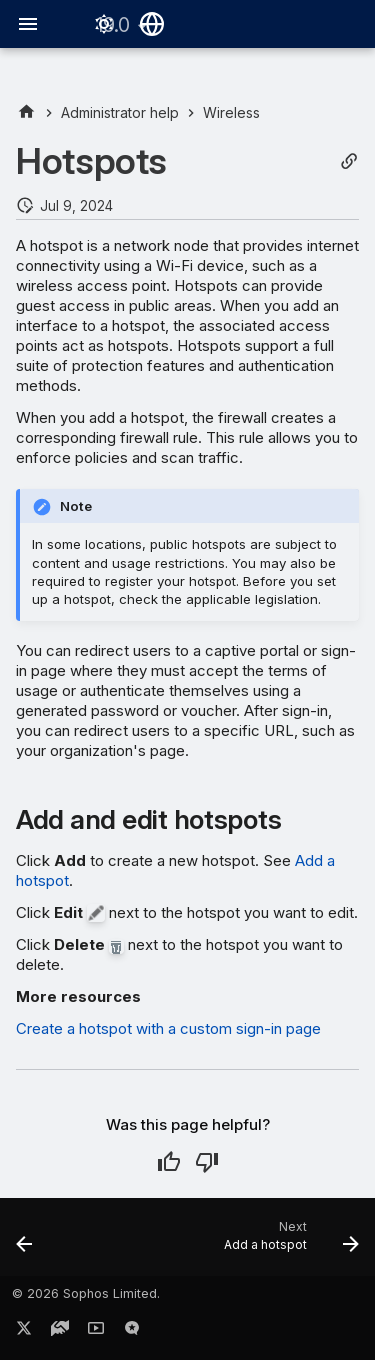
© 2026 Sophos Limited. (86, 1293)
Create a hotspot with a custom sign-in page (168, 1028)
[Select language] (152, 24)
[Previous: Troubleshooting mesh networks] (25, 1243)
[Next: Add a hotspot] (288, 1243)
